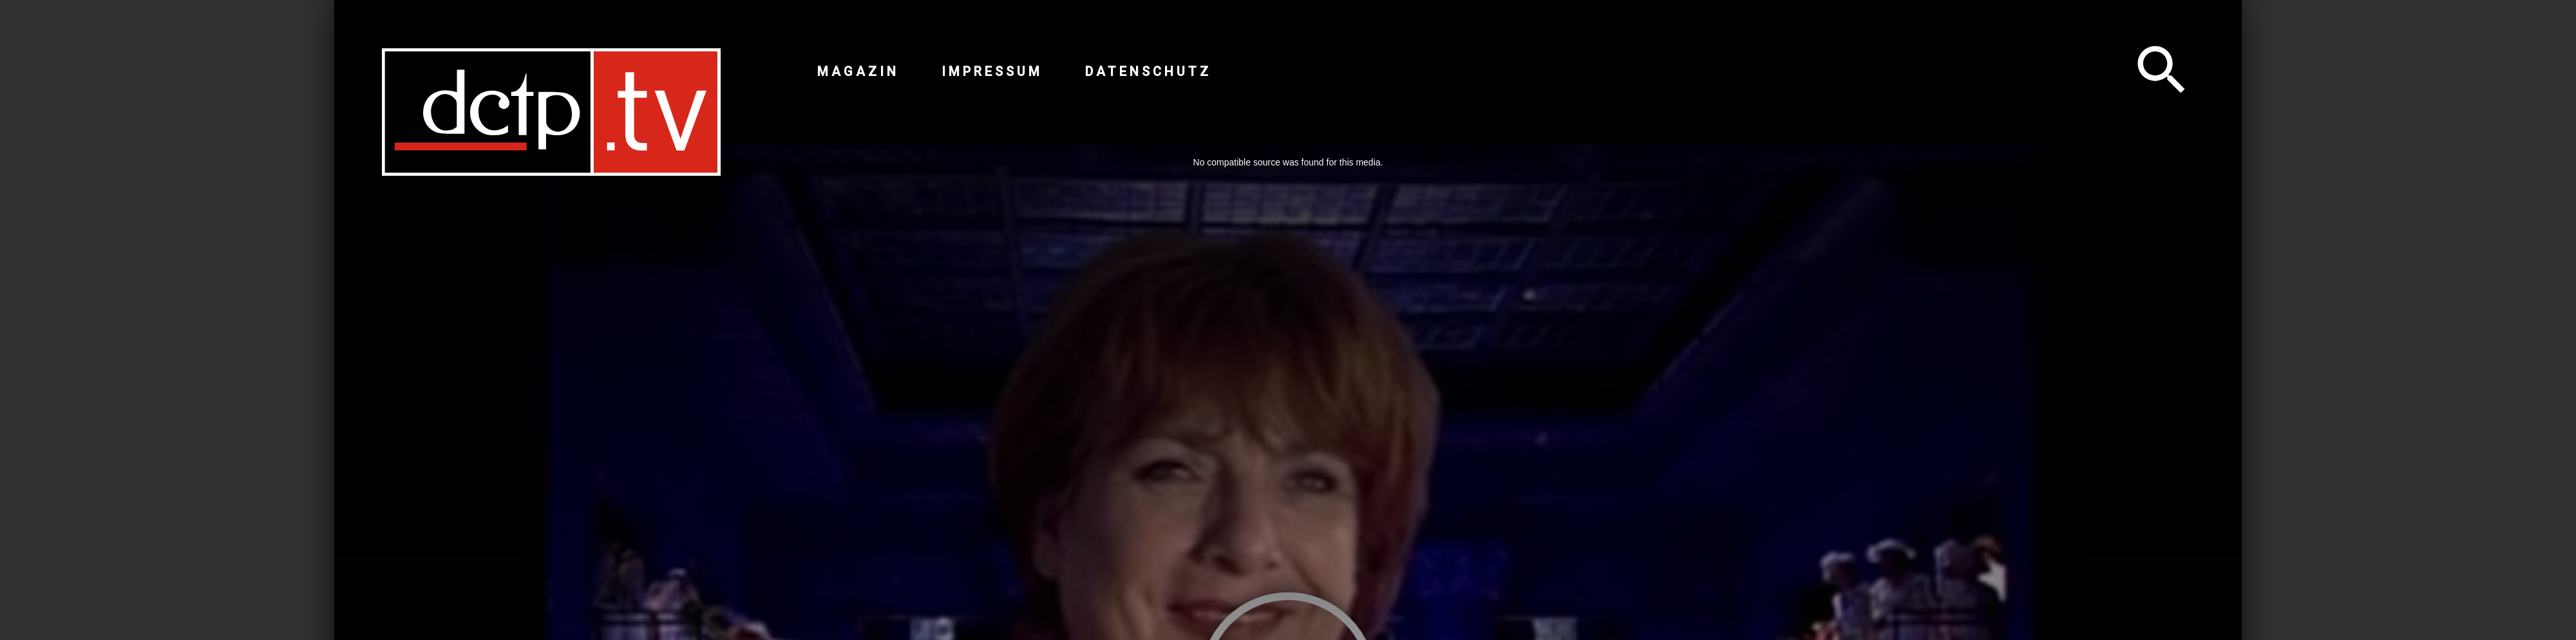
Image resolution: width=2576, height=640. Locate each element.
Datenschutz (1148, 71)
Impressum (992, 71)
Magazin (858, 71)
